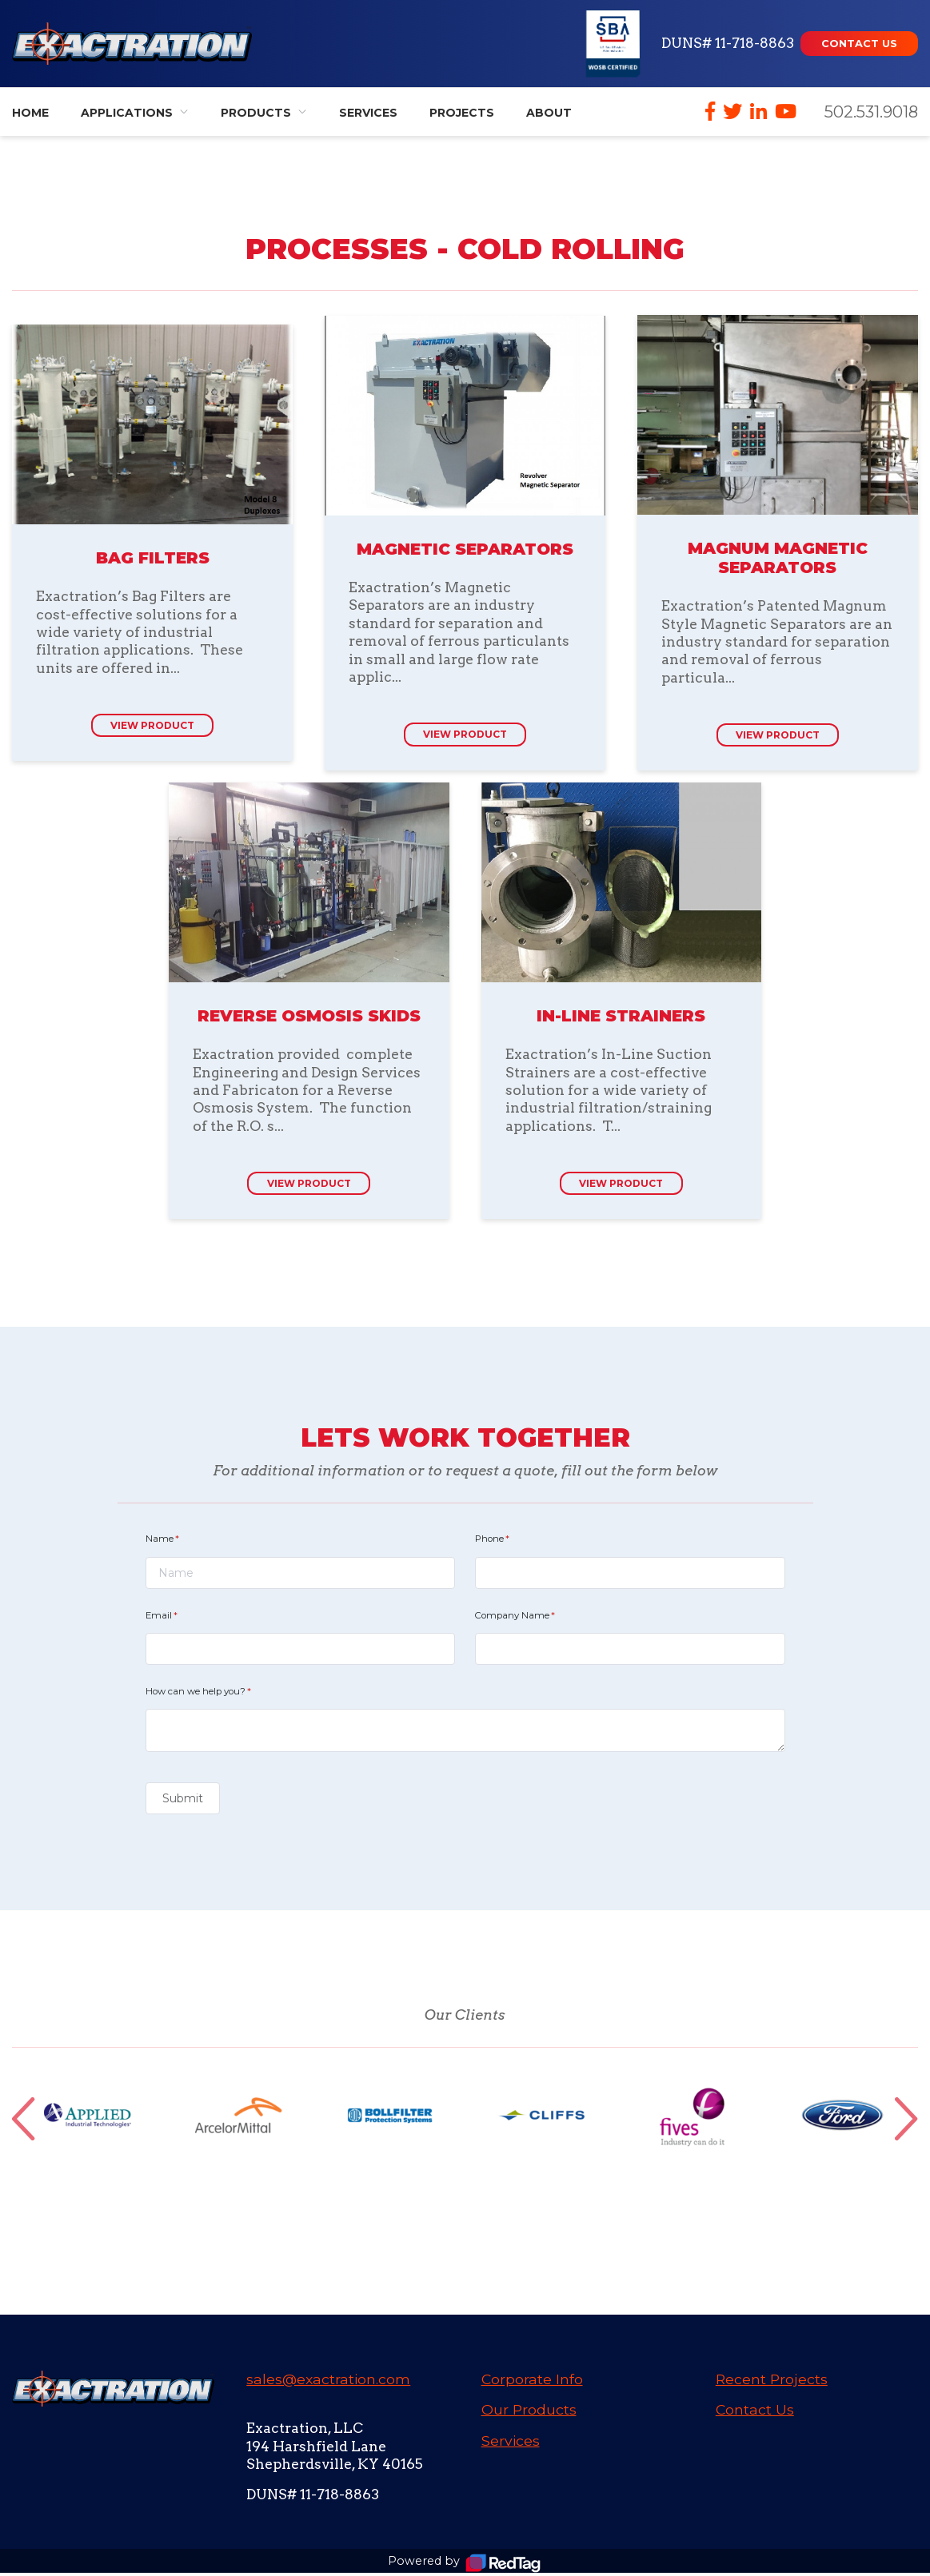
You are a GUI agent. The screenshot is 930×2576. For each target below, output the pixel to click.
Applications (127, 113)
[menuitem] (135, 112)
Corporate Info (532, 2382)
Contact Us (755, 2412)
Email (181, 1617)
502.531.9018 (871, 111)
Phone (511, 1541)
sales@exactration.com (328, 2382)
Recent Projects (772, 2382)
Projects (461, 113)
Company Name (534, 1617)
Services (368, 113)
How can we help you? (217, 1694)
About (549, 113)
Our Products (529, 2412)
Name (182, 1541)
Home (30, 113)
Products (256, 113)
